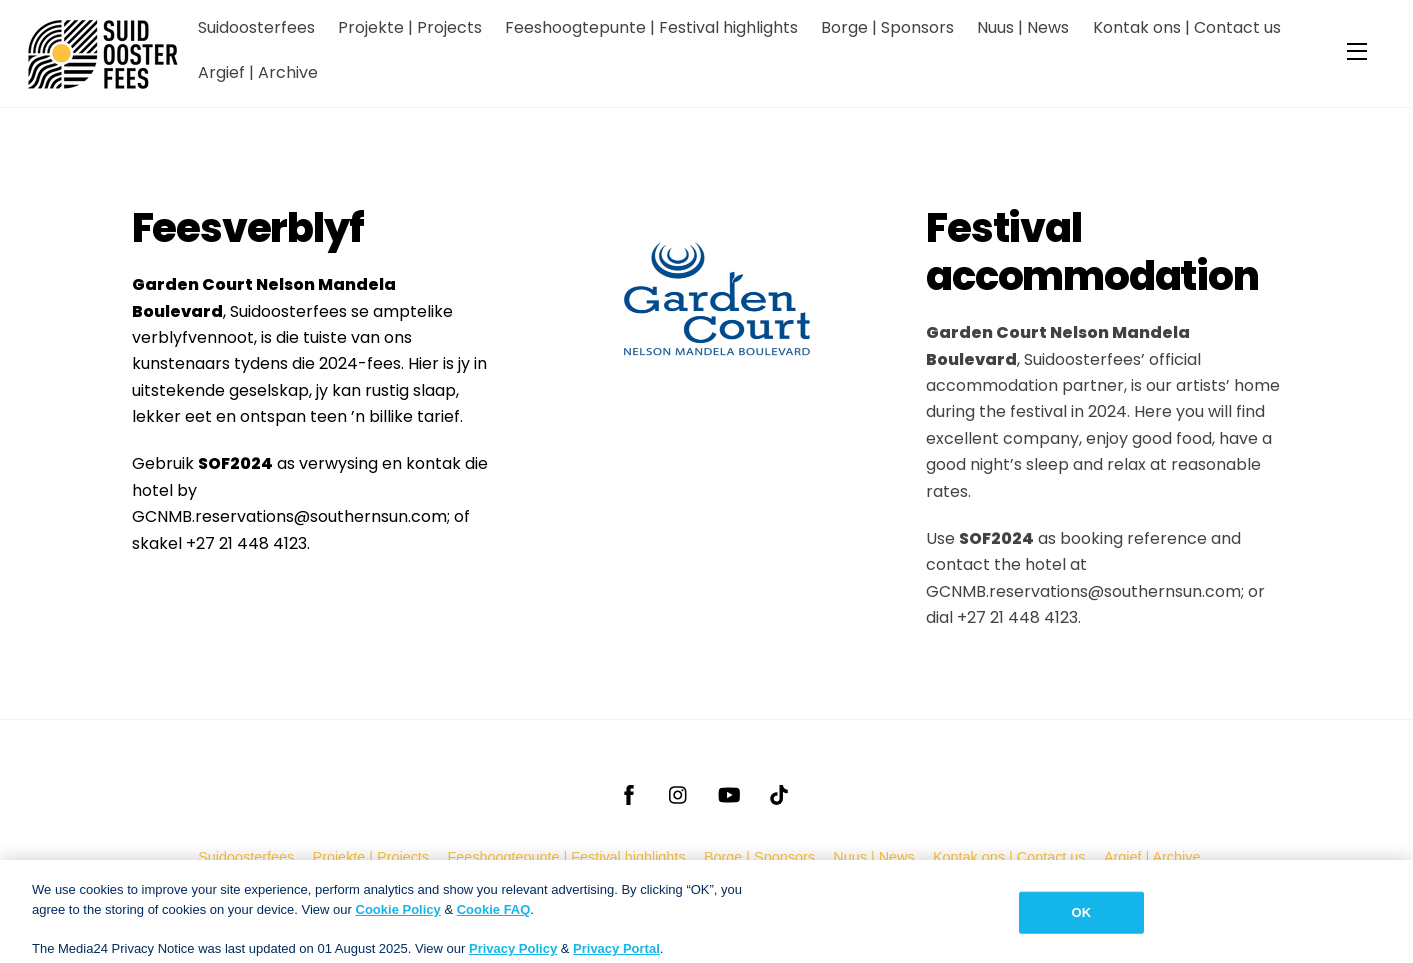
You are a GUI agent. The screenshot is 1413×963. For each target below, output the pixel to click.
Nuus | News (1023, 27)
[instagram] (679, 793)
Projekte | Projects (410, 27)
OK (1082, 918)
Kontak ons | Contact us (1187, 27)
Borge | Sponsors (887, 27)
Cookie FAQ (494, 915)
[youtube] (729, 793)
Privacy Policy (513, 954)
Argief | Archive (258, 72)
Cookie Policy (398, 915)
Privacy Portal (616, 954)
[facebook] (629, 793)
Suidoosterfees (256, 27)
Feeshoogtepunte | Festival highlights (651, 27)
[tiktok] (779, 793)
